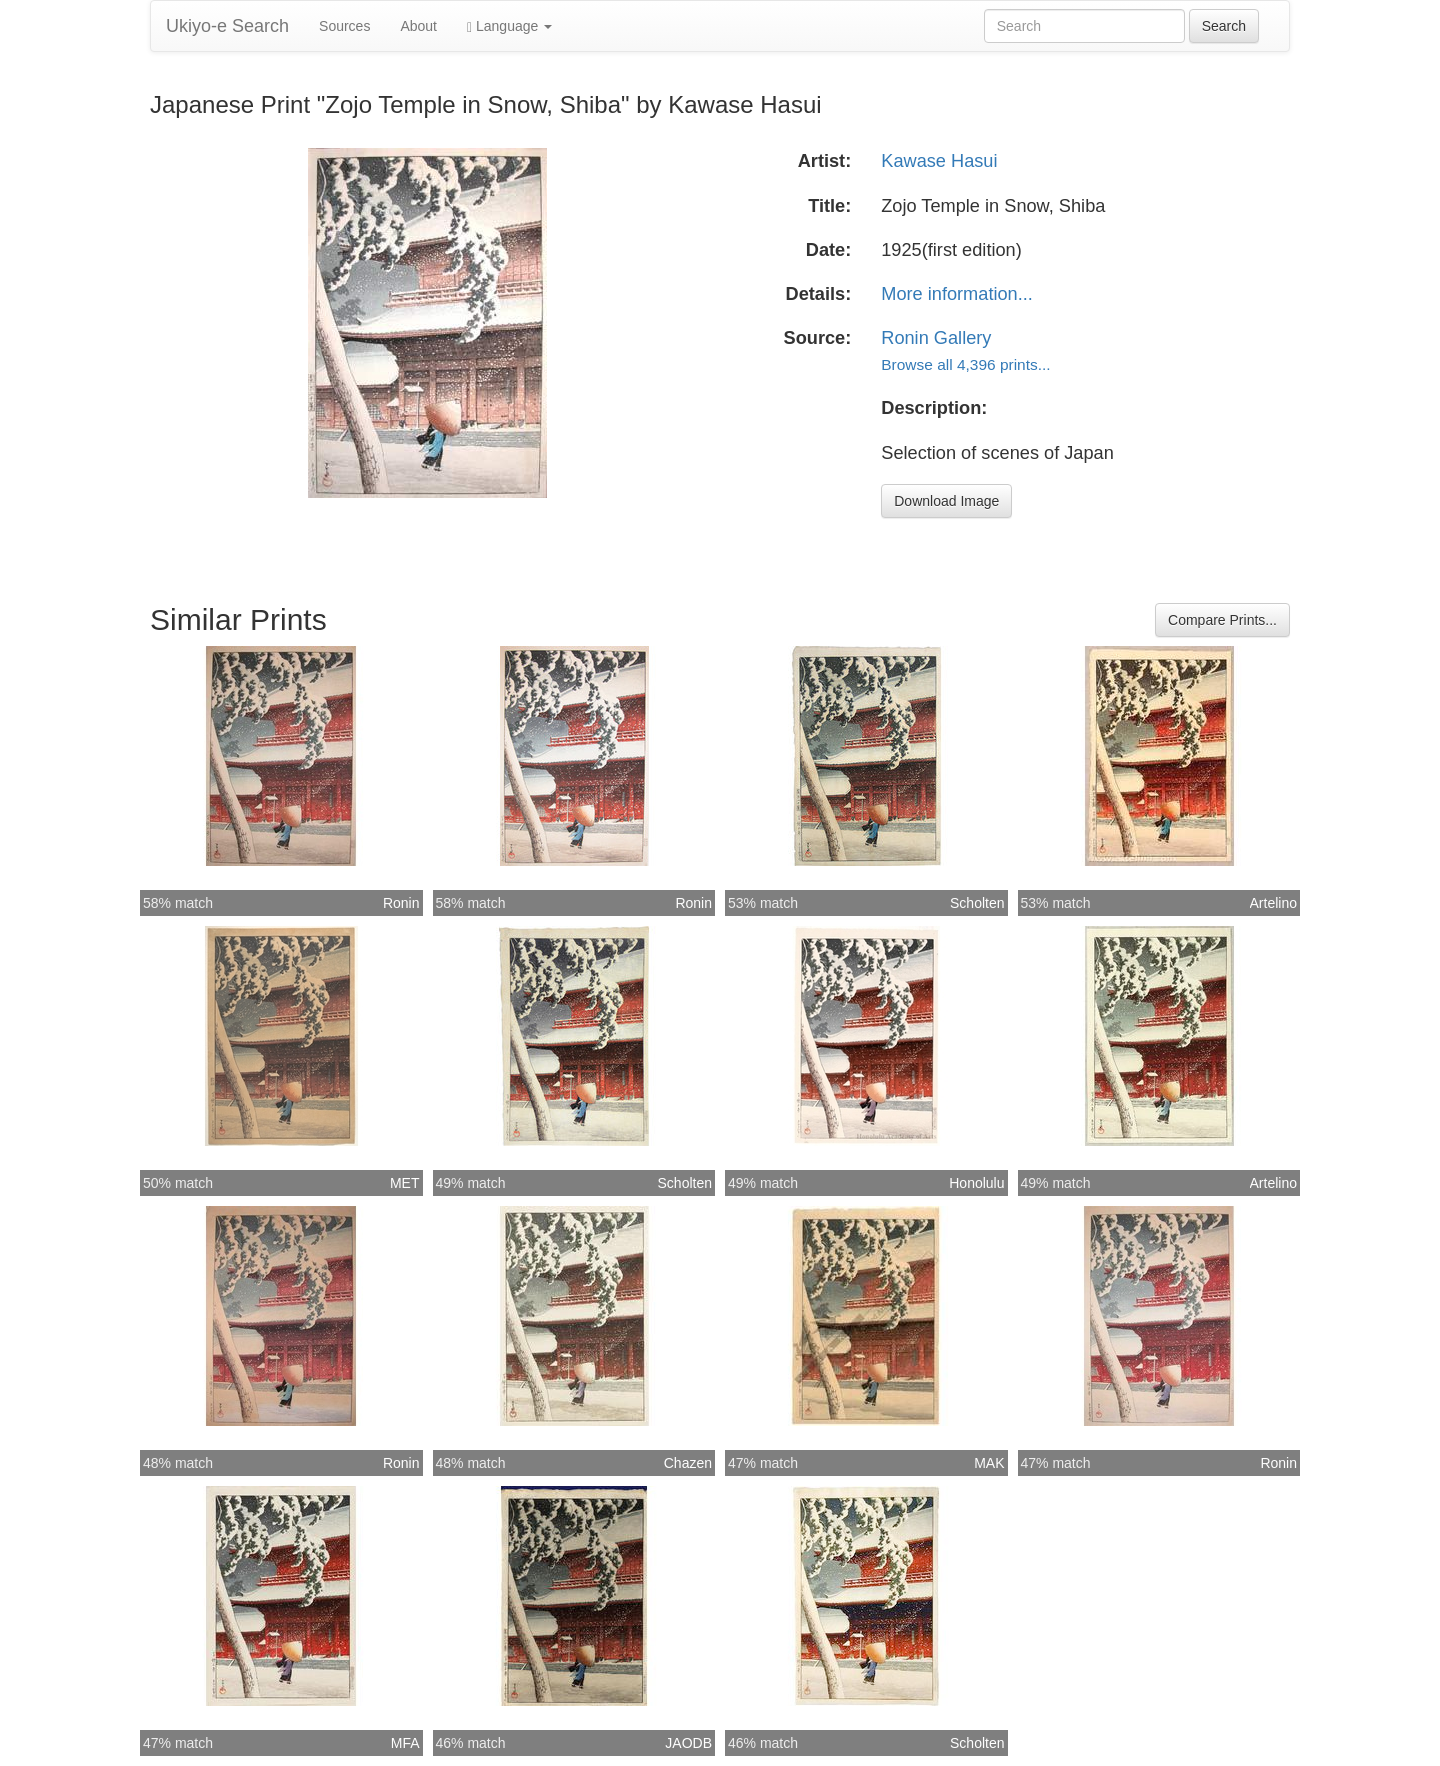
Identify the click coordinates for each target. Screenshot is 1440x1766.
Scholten (977, 903)
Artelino (1273, 903)
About (418, 26)
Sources (344, 26)
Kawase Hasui (939, 161)
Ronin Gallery (936, 338)
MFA (405, 1743)
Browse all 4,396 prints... (965, 364)
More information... (957, 294)
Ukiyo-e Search (227, 26)
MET (405, 1183)
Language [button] (509, 26)
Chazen (688, 1463)
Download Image (946, 501)
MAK (989, 1463)
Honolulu (976, 1183)
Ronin (401, 903)
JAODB (688, 1743)
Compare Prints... (1222, 620)
